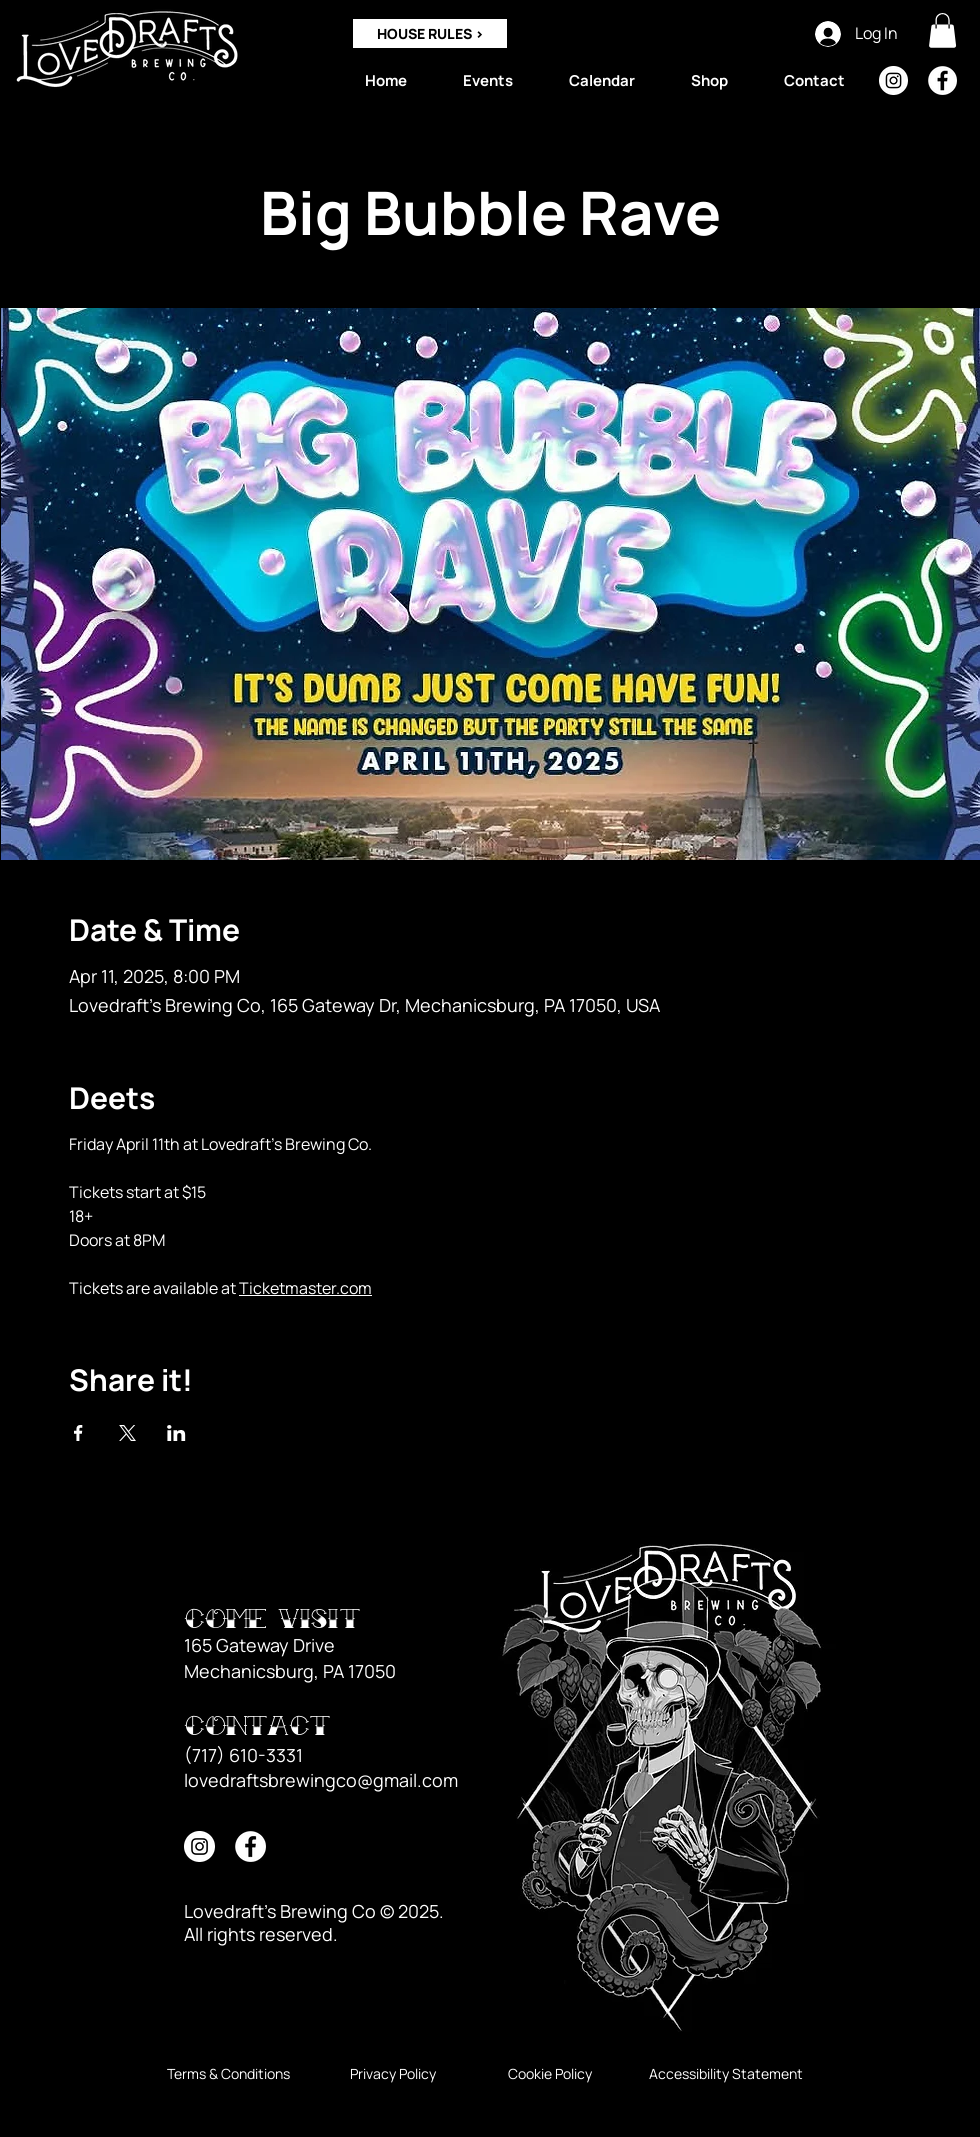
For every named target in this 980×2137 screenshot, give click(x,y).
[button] (942, 30)
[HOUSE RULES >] (430, 33)
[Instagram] (893, 80)
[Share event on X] (127, 1433)
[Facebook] (942, 80)
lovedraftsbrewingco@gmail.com (321, 1780)
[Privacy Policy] (392, 2074)
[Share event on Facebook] (78, 1433)
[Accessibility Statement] (726, 2074)
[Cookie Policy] (549, 2074)
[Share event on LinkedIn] (176, 1433)
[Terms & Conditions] (228, 2074)
